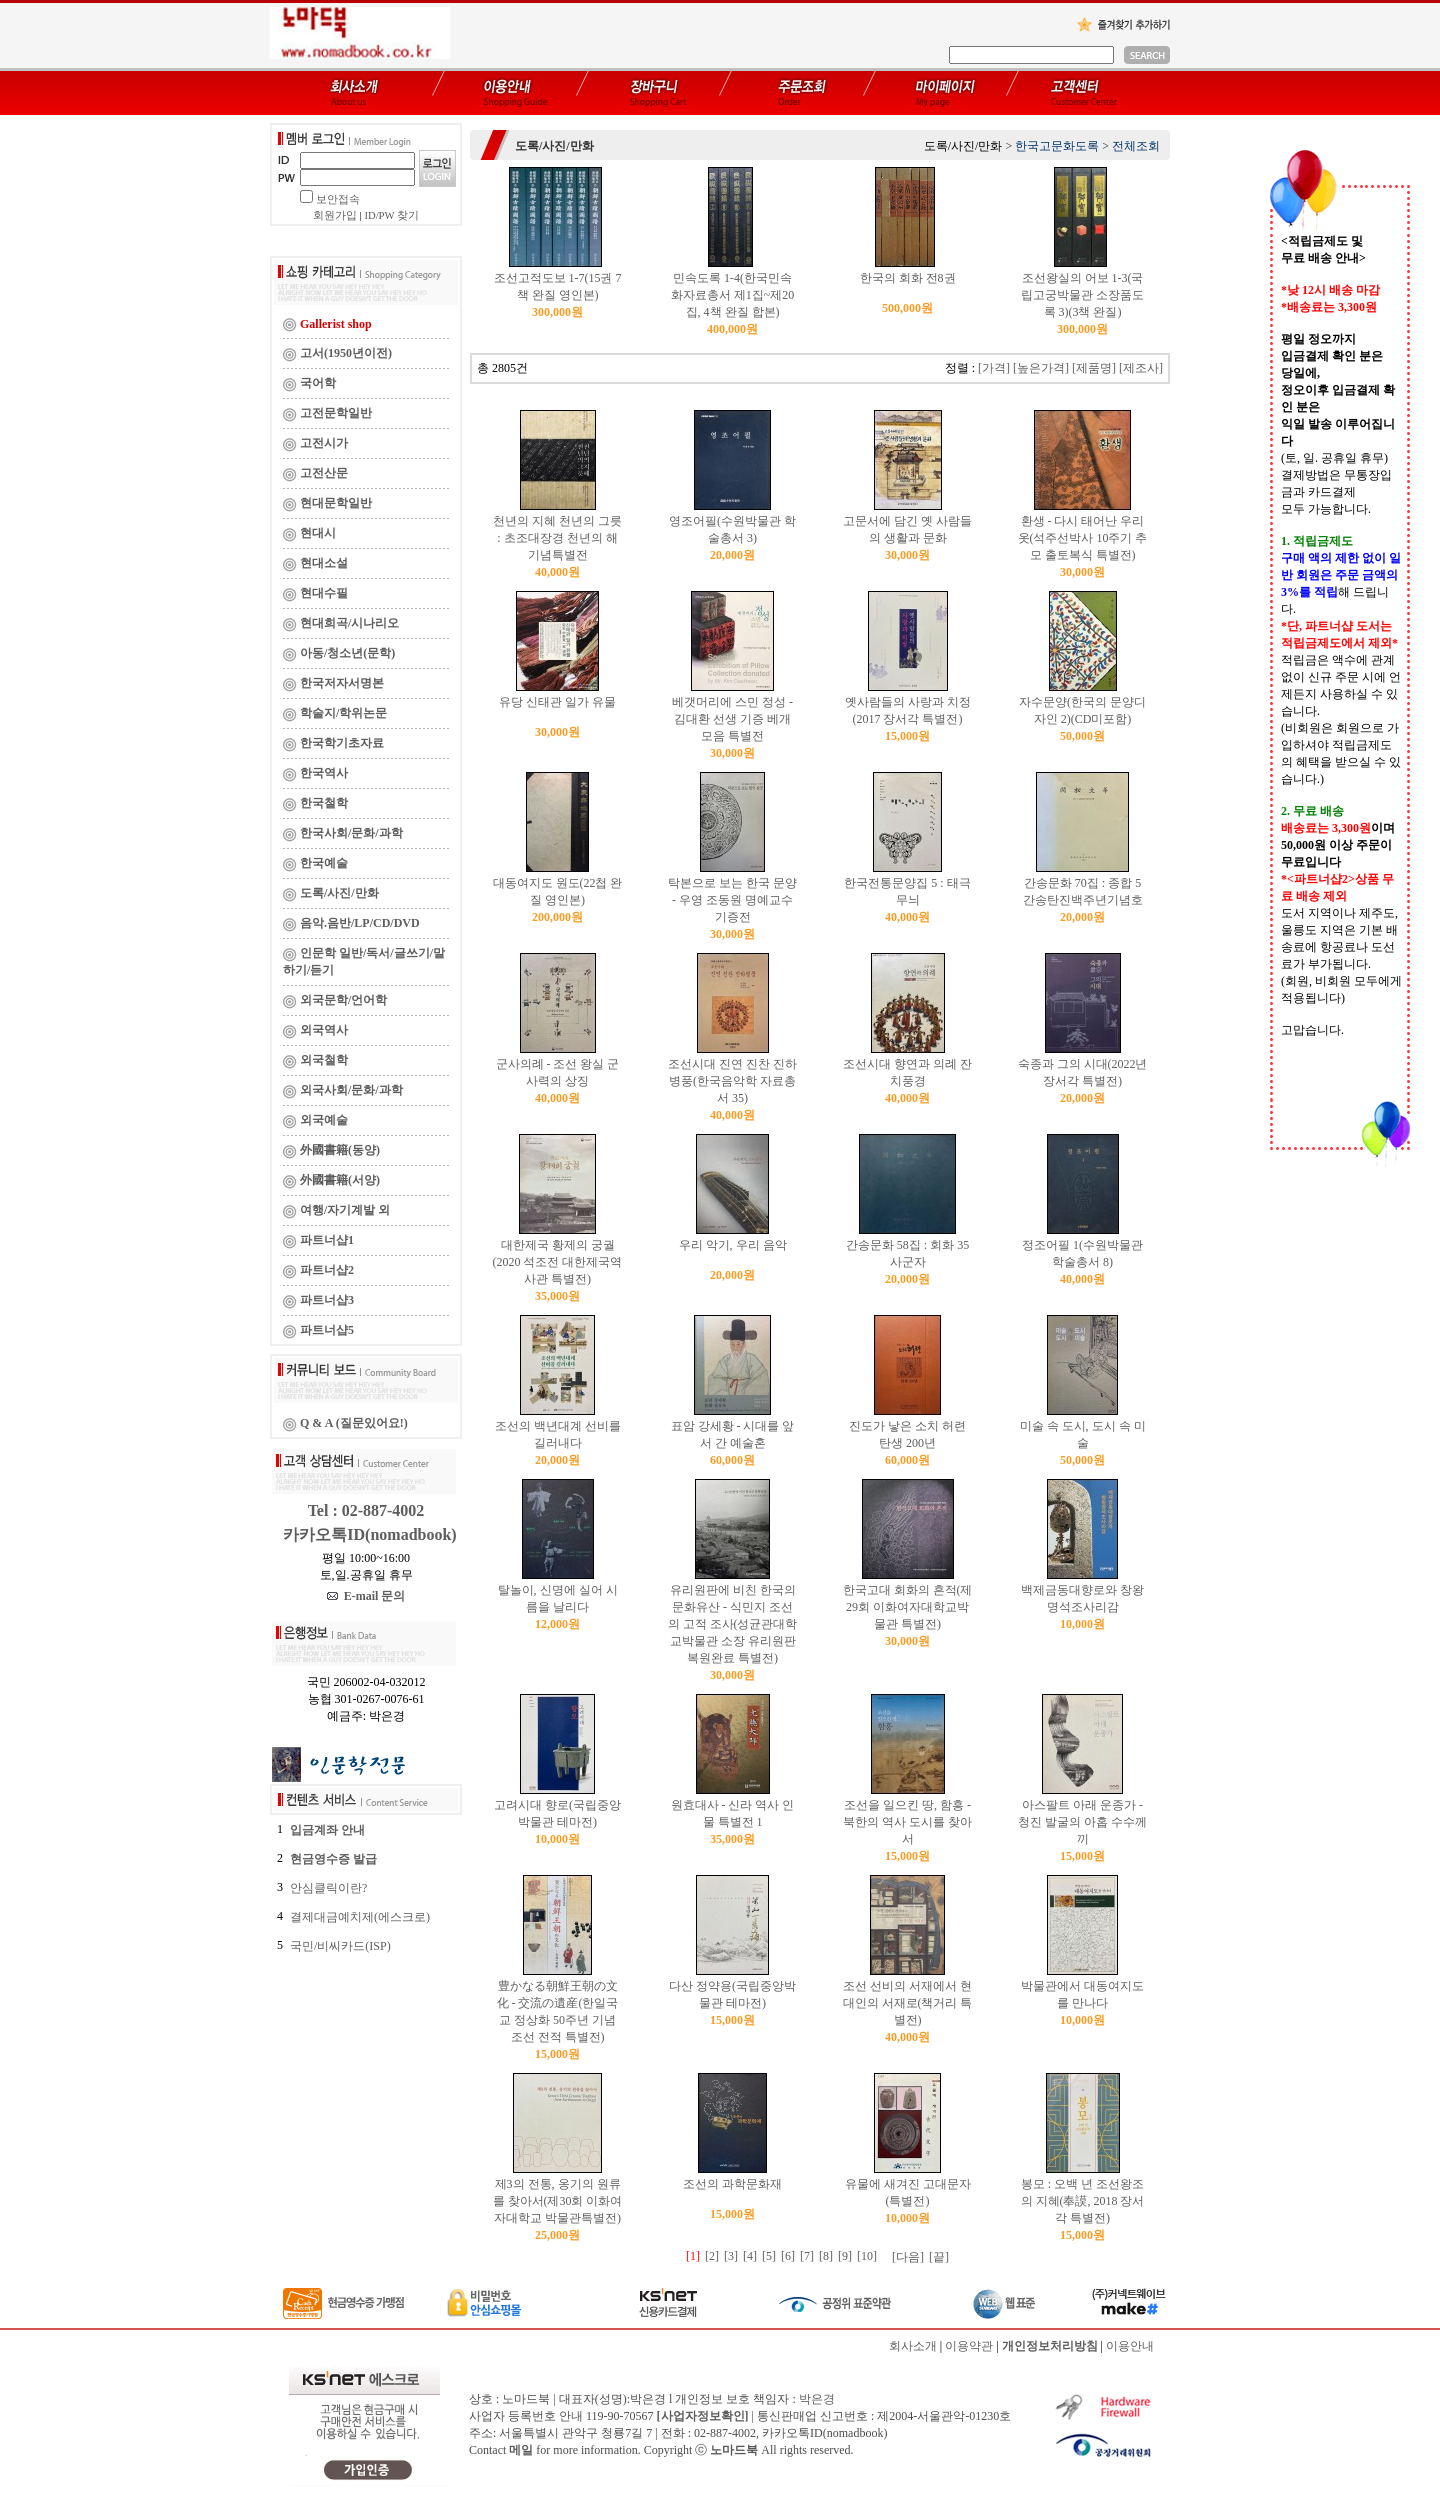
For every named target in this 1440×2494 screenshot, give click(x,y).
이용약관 (969, 2346)
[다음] (908, 2257)
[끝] (939, 2257)
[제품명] (1094, 368)
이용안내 (1130, 2346)
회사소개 (913, 2346)
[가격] (994, 368)
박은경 (817, 2399)
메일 (521, 2450)
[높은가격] (1041, 368)
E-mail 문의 (366, 1596)
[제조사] (1141, 368)
